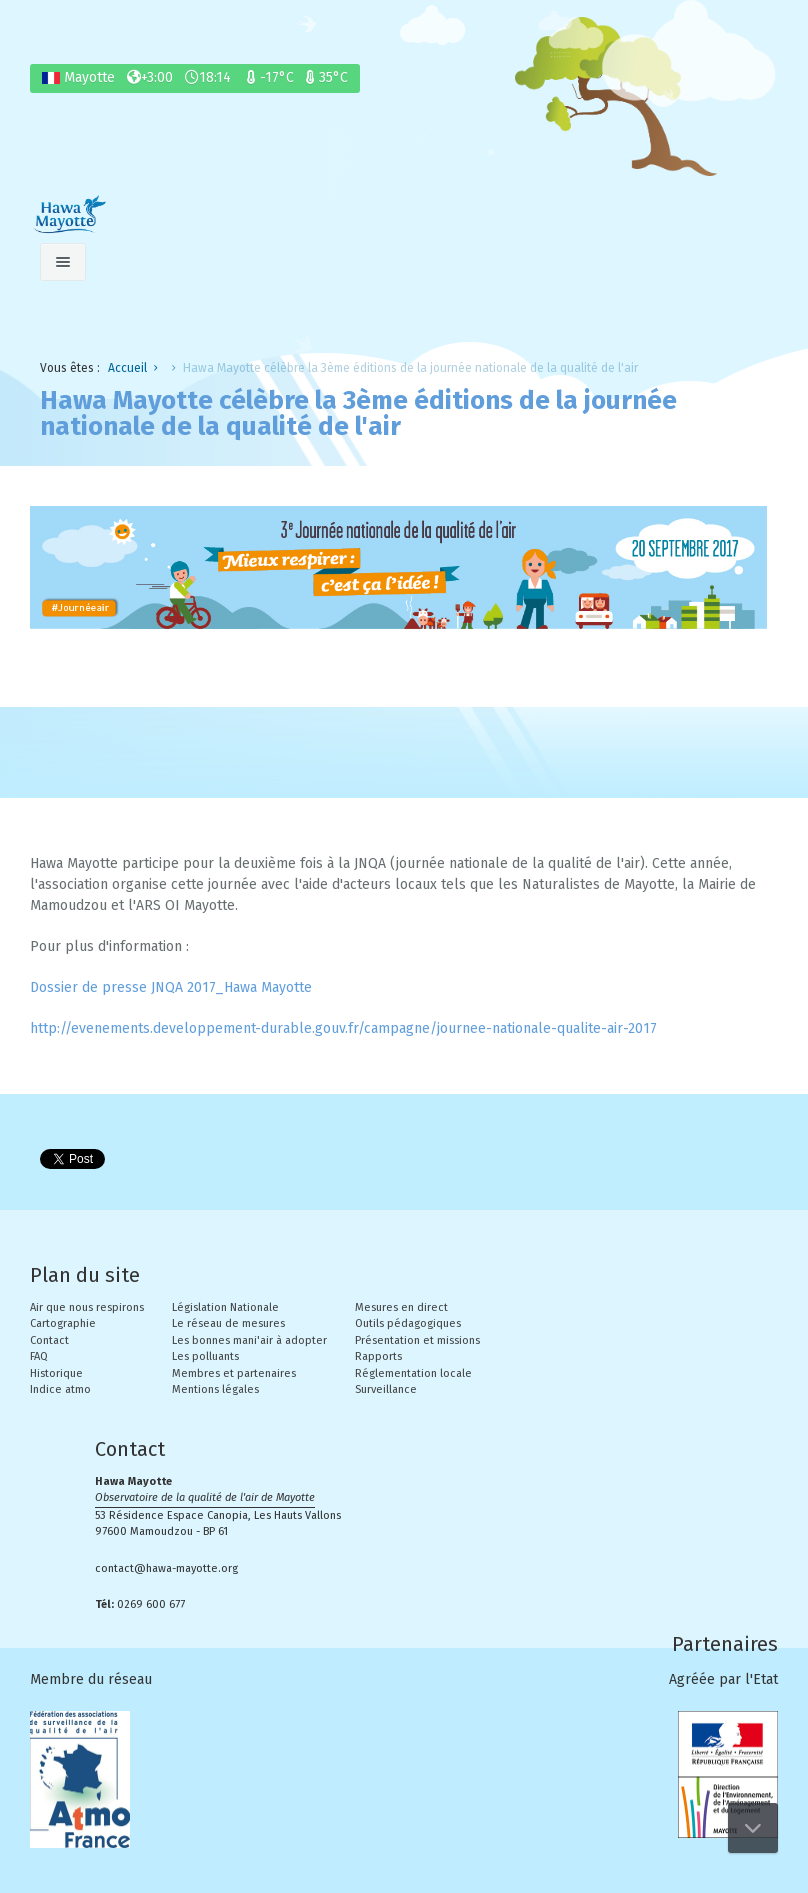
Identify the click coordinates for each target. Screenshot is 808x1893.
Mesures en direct (401, 1307)
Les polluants (205, 1356)
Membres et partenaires (234, 1373)
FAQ (39, 1356)
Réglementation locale (413, 1373)
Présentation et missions (417, 1340)
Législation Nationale (225, 1307)
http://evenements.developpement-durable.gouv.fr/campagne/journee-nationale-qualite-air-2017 (343, 1028)
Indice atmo (60, 1389)
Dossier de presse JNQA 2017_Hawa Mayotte (171, 987)
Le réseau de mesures (228, 1323)
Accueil (127, 368)
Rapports (378, 1356)
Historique (56, 1373)
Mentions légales (215, 1389)
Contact (49, 1340)
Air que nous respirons (87, 1307)
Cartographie (63, 1323)
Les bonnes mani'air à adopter (249, 1340)
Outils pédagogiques (408, 1323)
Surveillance (386, 1389)
